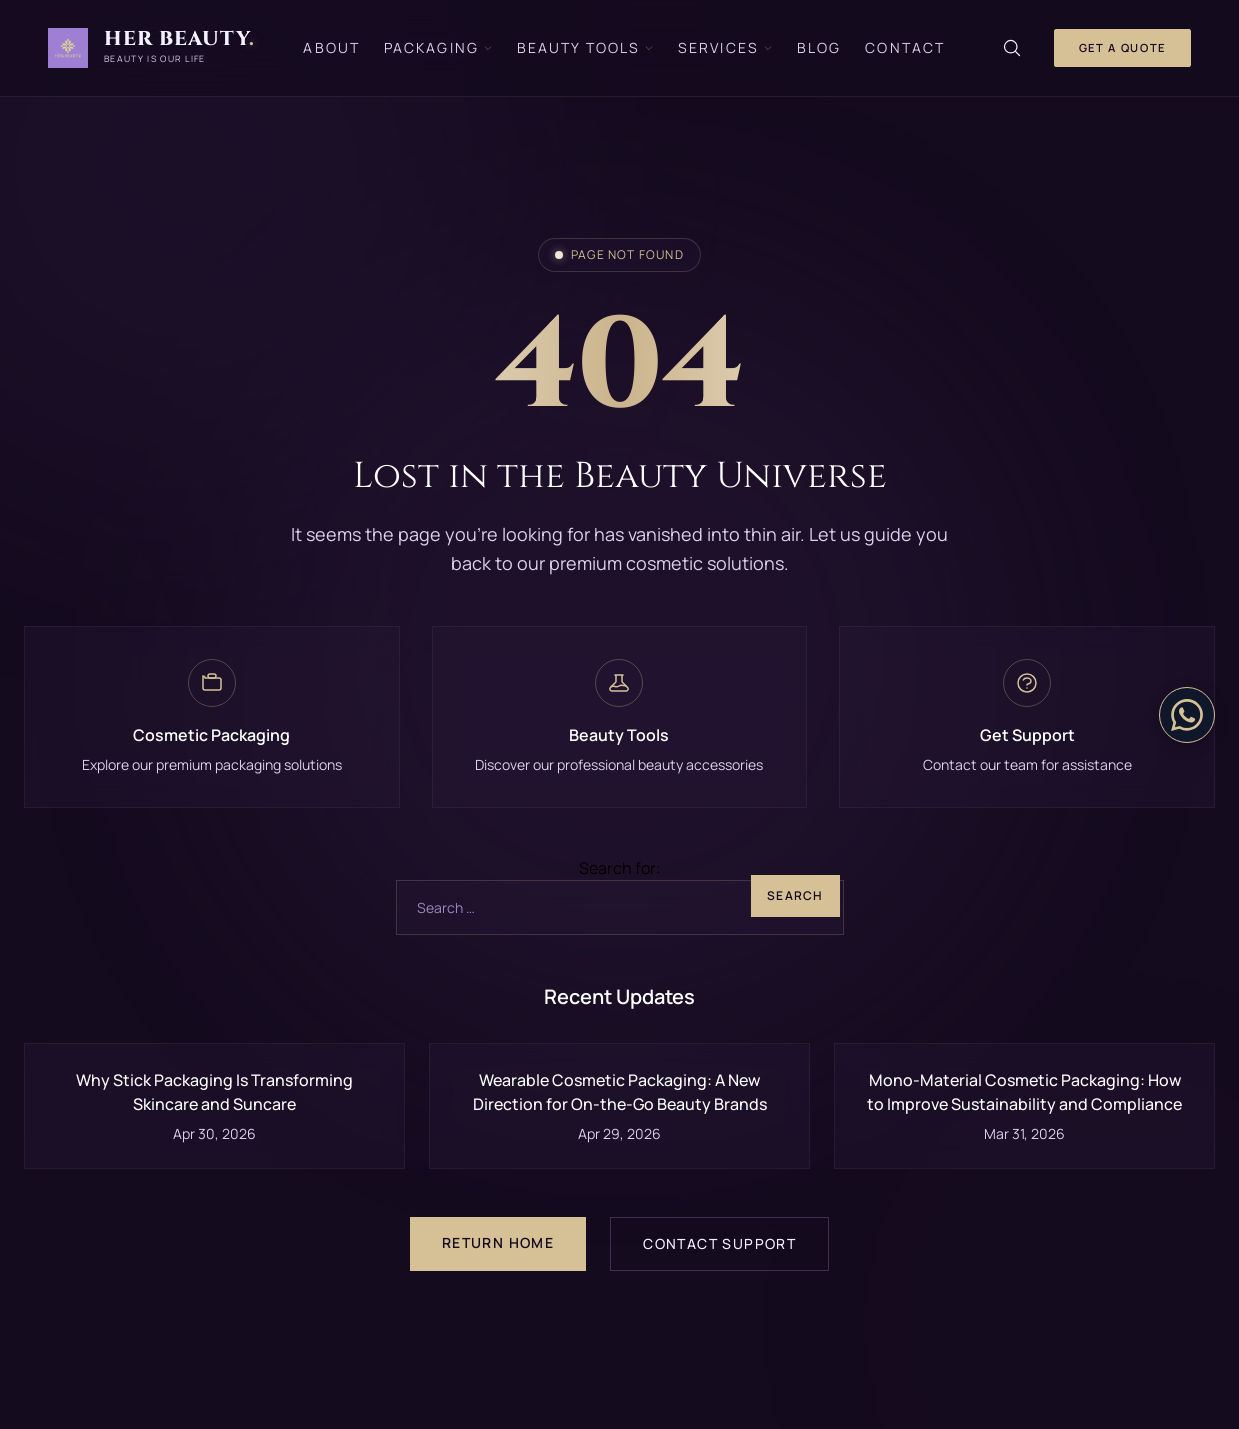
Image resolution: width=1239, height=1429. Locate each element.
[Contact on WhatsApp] (1187, 715)
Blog (819, 47)
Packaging (438, 47)
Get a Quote (1122, 47)
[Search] (1012, 48)
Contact (905, 47)
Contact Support (719, 1243)
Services (725, 47)
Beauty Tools (585, 47)
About (331, 47)
